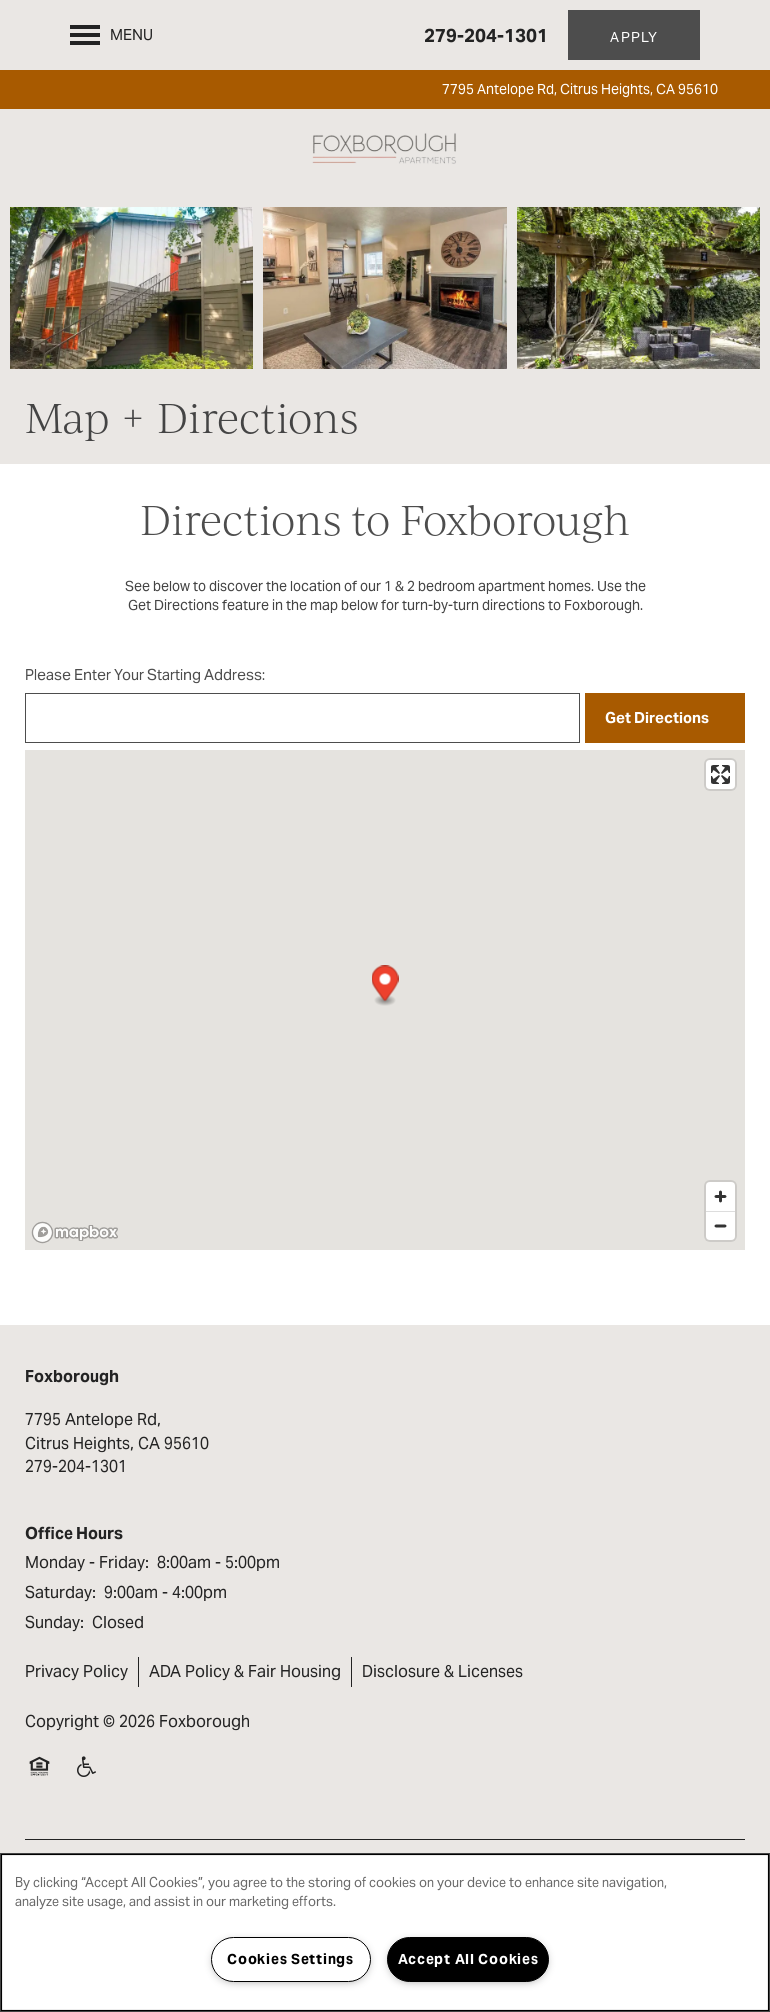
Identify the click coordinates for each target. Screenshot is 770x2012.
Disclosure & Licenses (442, 1671)
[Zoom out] (720, 1225)
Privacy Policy (76, 1671)
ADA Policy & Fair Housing (245, 1671)
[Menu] (111, 35)
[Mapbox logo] (75, 1232)
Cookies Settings (290, 1959)
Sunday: (54, 1622)
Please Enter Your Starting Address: (145, 674)
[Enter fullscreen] (720, 774)
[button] (634, 35)
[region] (385, 1932)
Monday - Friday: (87, 1562)
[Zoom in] (720, 1196)
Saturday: (60, 1592)
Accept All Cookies (468, 1959)
